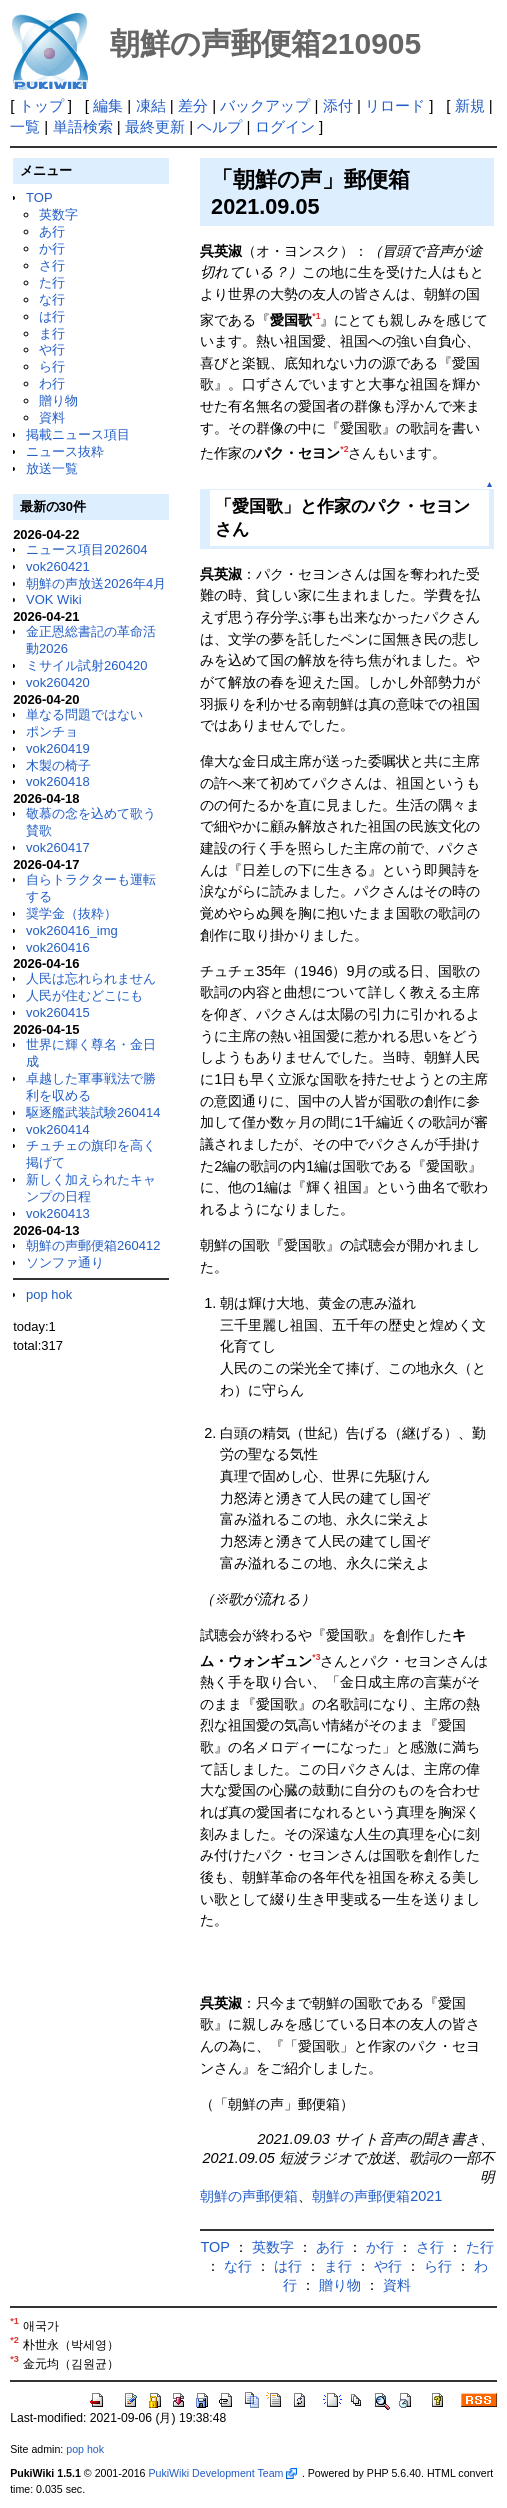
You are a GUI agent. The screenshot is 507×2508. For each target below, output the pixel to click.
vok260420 (58, 682)
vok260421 (58, 566)
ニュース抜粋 (65, 451)
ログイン (285, 126)
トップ (41, 105)
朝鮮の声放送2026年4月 (96, 583)
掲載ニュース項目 (78, 434)
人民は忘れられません (91, 978)
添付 (338, 105)
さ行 (52, 265)
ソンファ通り (65, 1262)
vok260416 (58, 947)
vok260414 (58, 1129)
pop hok (49, 1294)
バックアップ (265, 105)
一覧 (25, 126)
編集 (108, 105)
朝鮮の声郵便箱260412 (93, 1245)
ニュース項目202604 (86, 549)
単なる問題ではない (84, 714)
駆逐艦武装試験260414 (93, 1112)
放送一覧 (52, 468)
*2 (344, 449)
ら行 (52, 366)
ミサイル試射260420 (86, 665)
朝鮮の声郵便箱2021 (377, 2196)
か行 (52, 248)
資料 (52, 417)
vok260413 (58, 1213)
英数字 (58, 214)
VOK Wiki (54, 599)
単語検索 (83, 126)
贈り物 (58, 400)
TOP (39, 197)
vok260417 (58, 847)
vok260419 (58, 748)
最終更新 (155, 126)
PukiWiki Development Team (222, 2473)
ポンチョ (52, 731)
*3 (316, 1657)
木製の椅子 (58, 765)
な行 (52, 299)
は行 (52, 316)
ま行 (52, 333)
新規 (470, 105)
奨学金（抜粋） (71, 913)
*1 (316, 316)
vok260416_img (72, 930)
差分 (193, 105)
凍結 (151, 105)
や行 (52, 349)
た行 (52, 282)
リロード (395, 105)
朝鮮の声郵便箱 (249, 2196)
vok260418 (58, 781)
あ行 (52, 231)
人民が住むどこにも (84, 995)
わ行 (52, 383)
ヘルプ (219, 126)
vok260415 (58, 1012)
